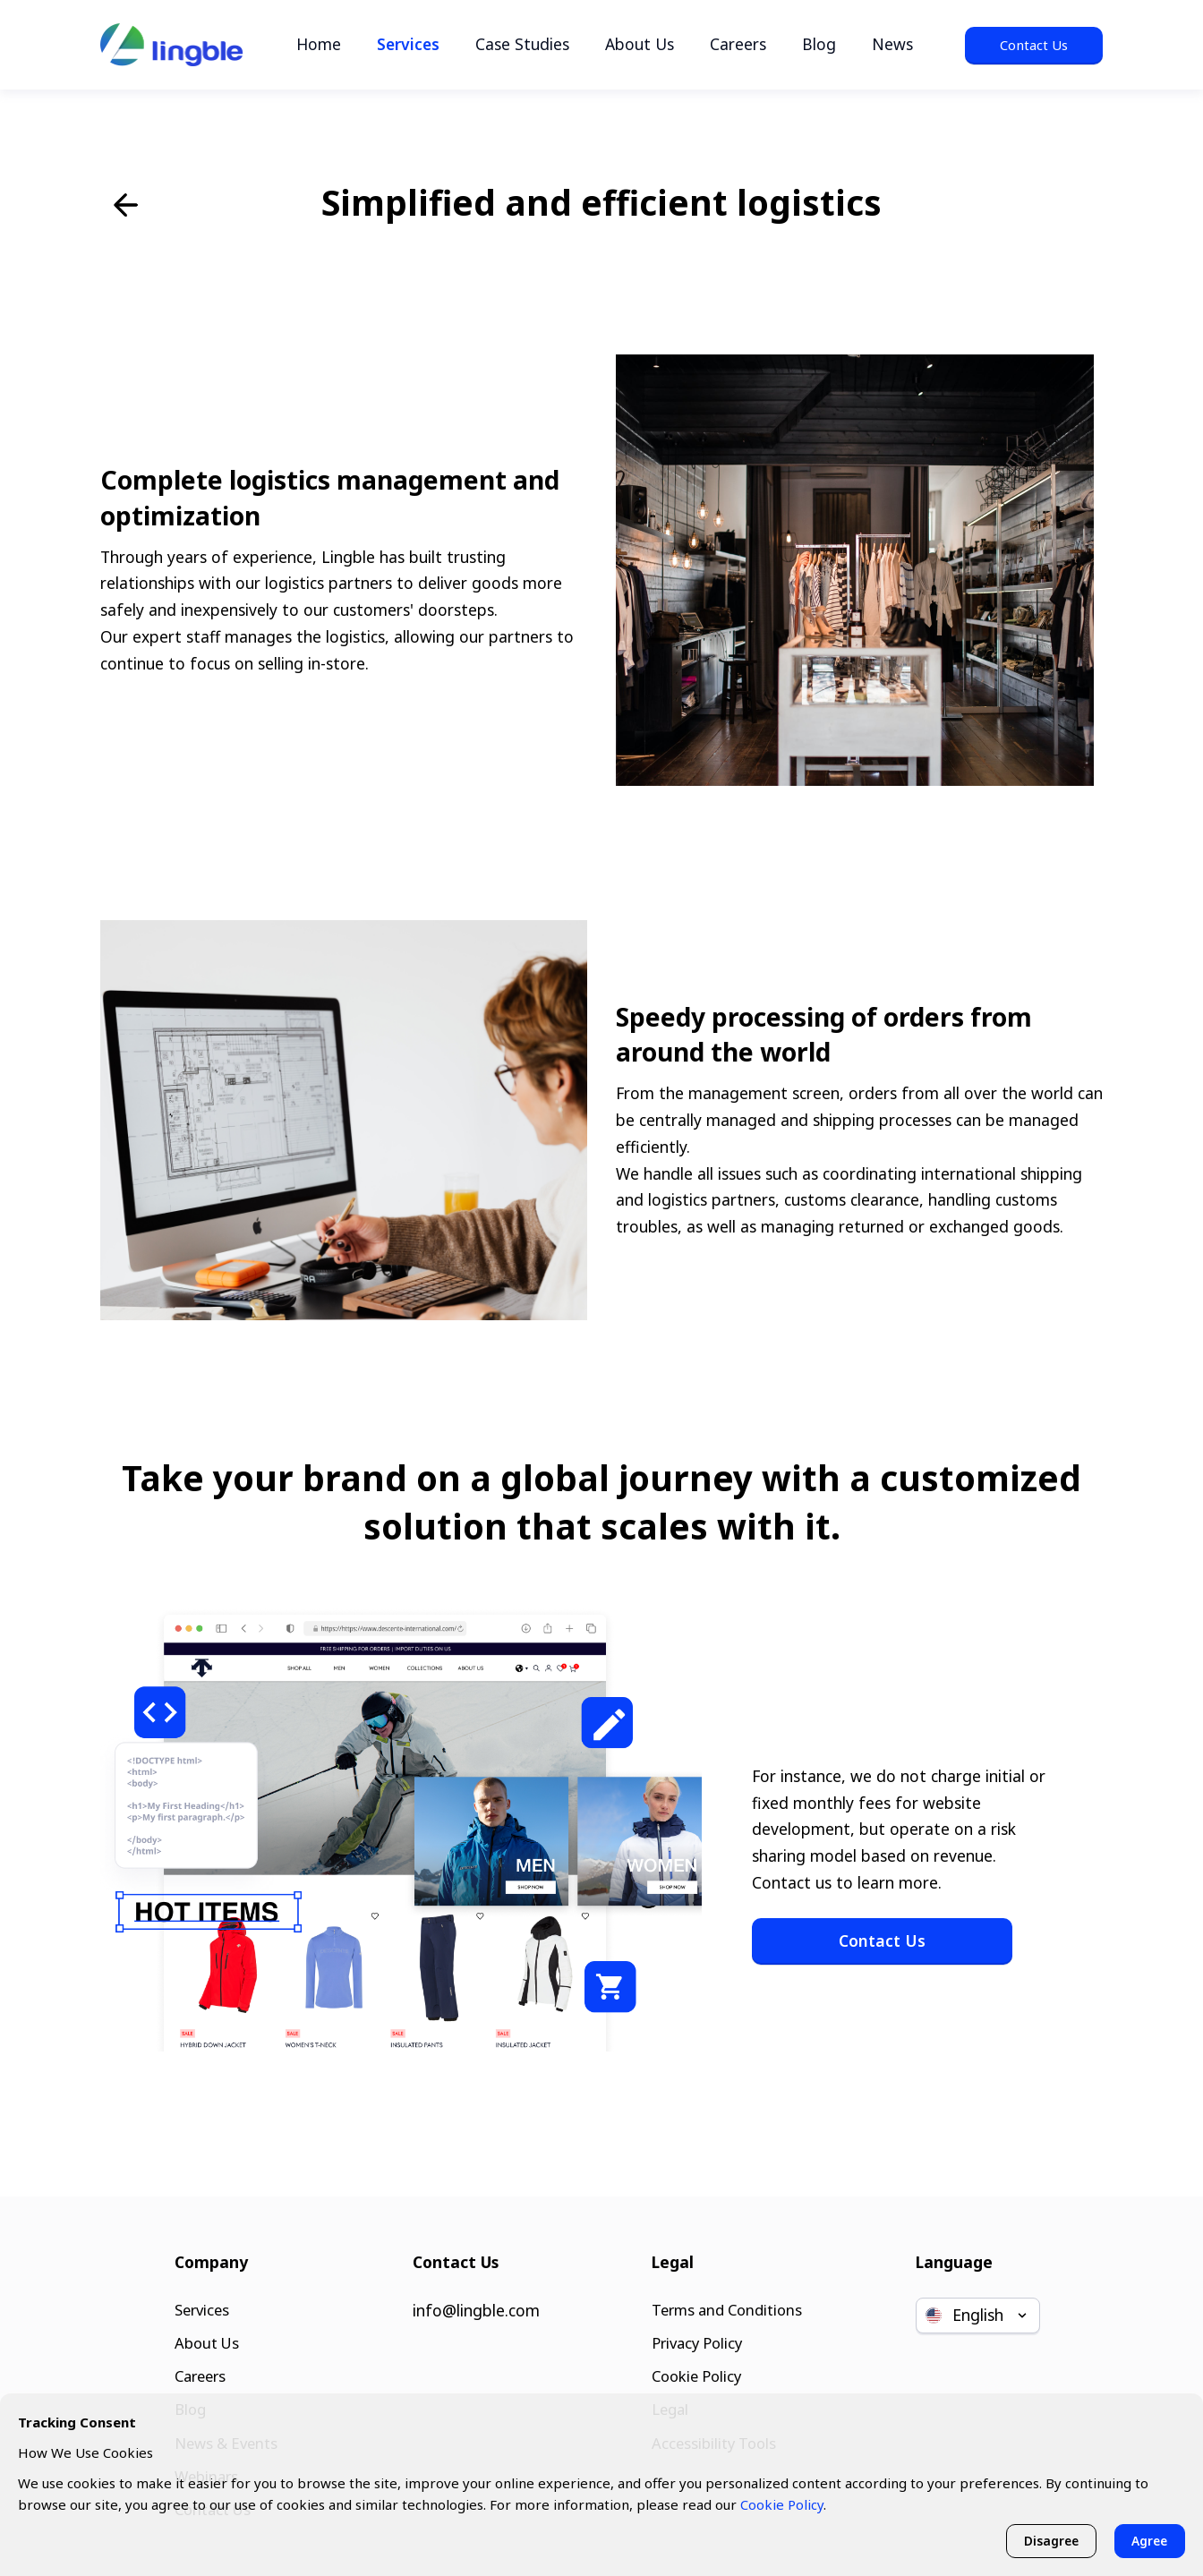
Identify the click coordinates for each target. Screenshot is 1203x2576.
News (892, 44)
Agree (1147, 2539)
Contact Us (1034, 45)
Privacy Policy (695, 2335)
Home (318, 44)
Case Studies (522, 44)
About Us (639, 44)
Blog (819, 44)
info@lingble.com (476, 2300)
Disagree (1045, 2539)
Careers (738, 44)
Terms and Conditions (726, 2300)
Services (408, 44)
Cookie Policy (694, 2369)
